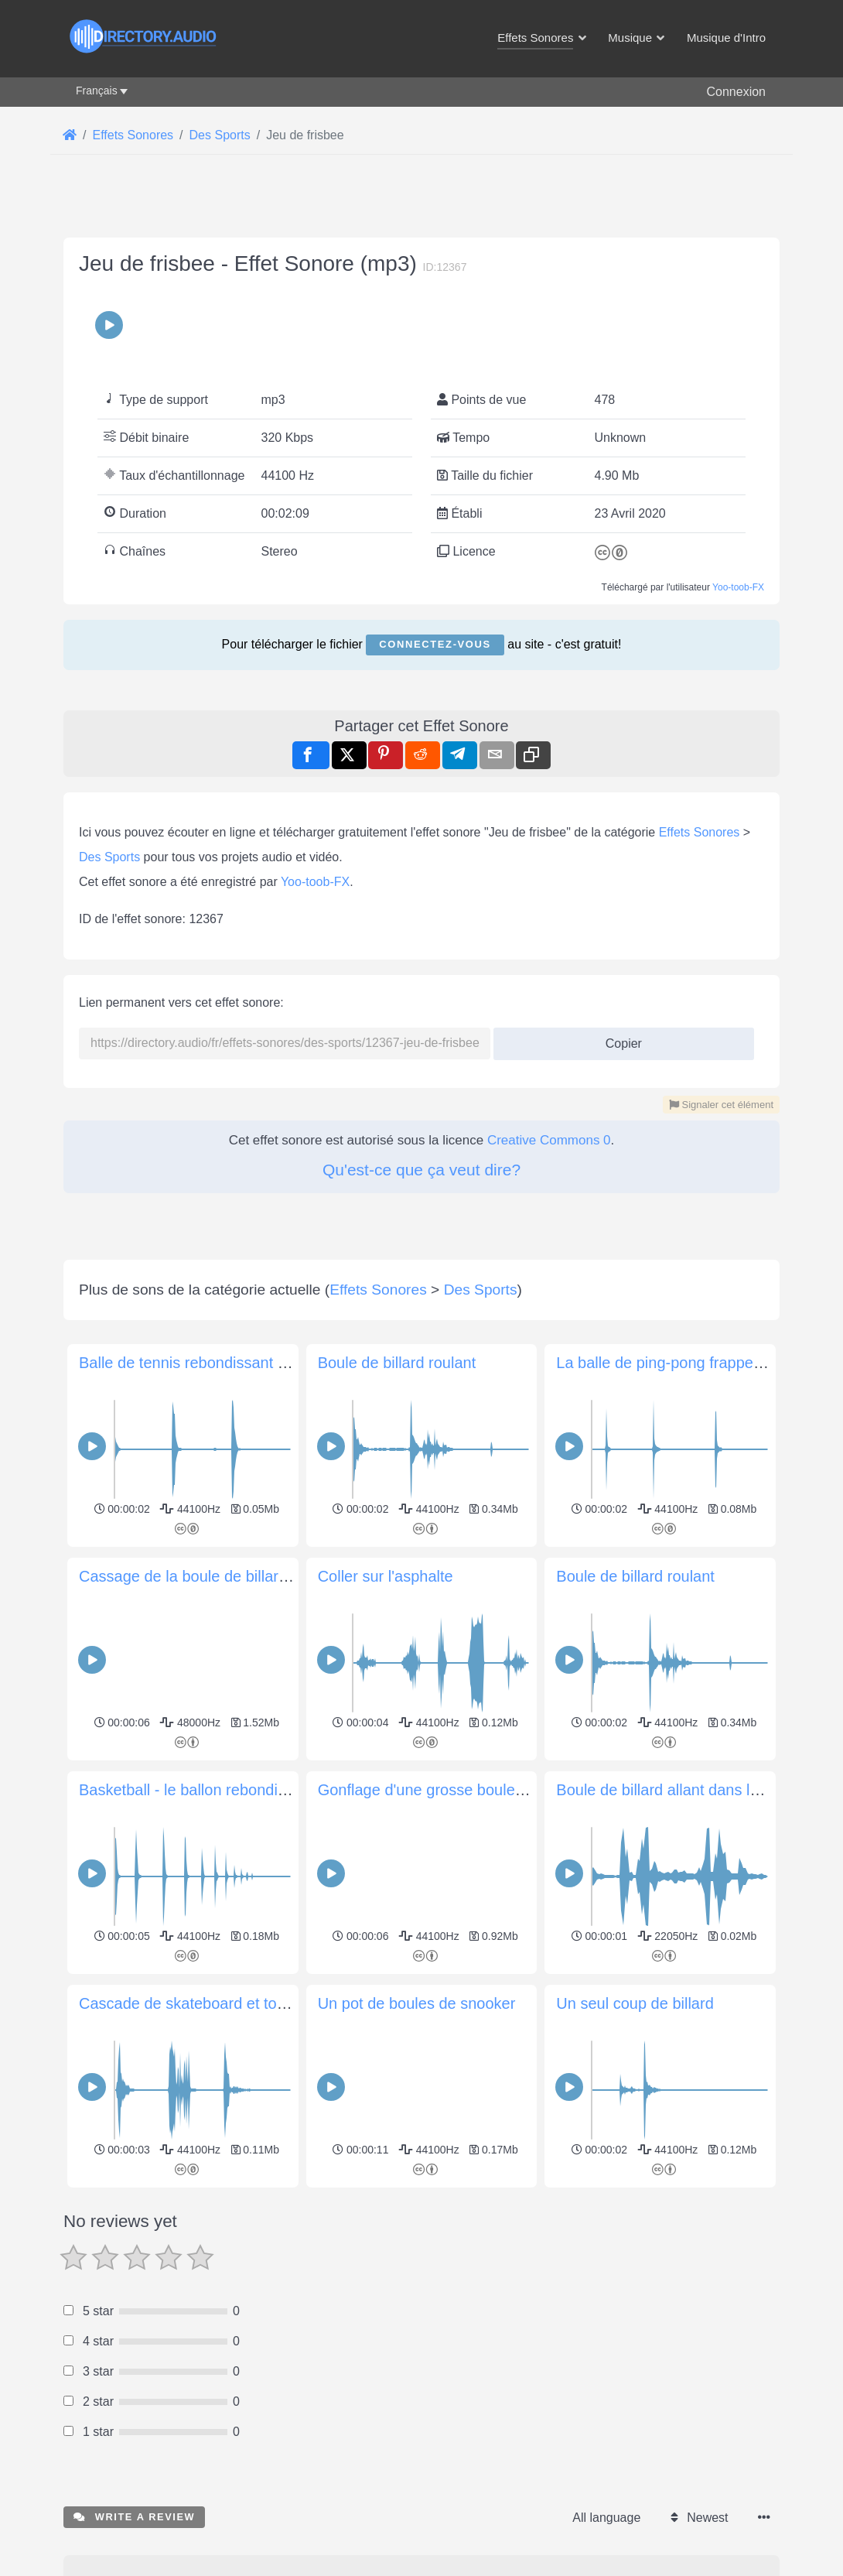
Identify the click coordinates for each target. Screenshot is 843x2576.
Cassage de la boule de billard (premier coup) (235, 1576)
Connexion (736, 91)
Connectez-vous (434, 644)
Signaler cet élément (721, 1104)
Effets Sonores (699, 832)
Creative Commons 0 (549, 1140)
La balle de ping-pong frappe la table (681, 1362)
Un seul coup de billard (634, 2003)
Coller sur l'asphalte (385, 1576)
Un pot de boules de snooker (417, 2003)
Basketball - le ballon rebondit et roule (208, 1789)
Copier (617, 1039)
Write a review (134, 2517)
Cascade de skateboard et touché (194, 2003)
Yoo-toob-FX (738, 587)
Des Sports (109, 857)
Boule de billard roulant (397, 1362)
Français (97, 90)
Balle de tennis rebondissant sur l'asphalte (223, 1362)
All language (606, 2517)
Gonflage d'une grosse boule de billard (450, 1789)
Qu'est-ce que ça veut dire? (421, 1170)
